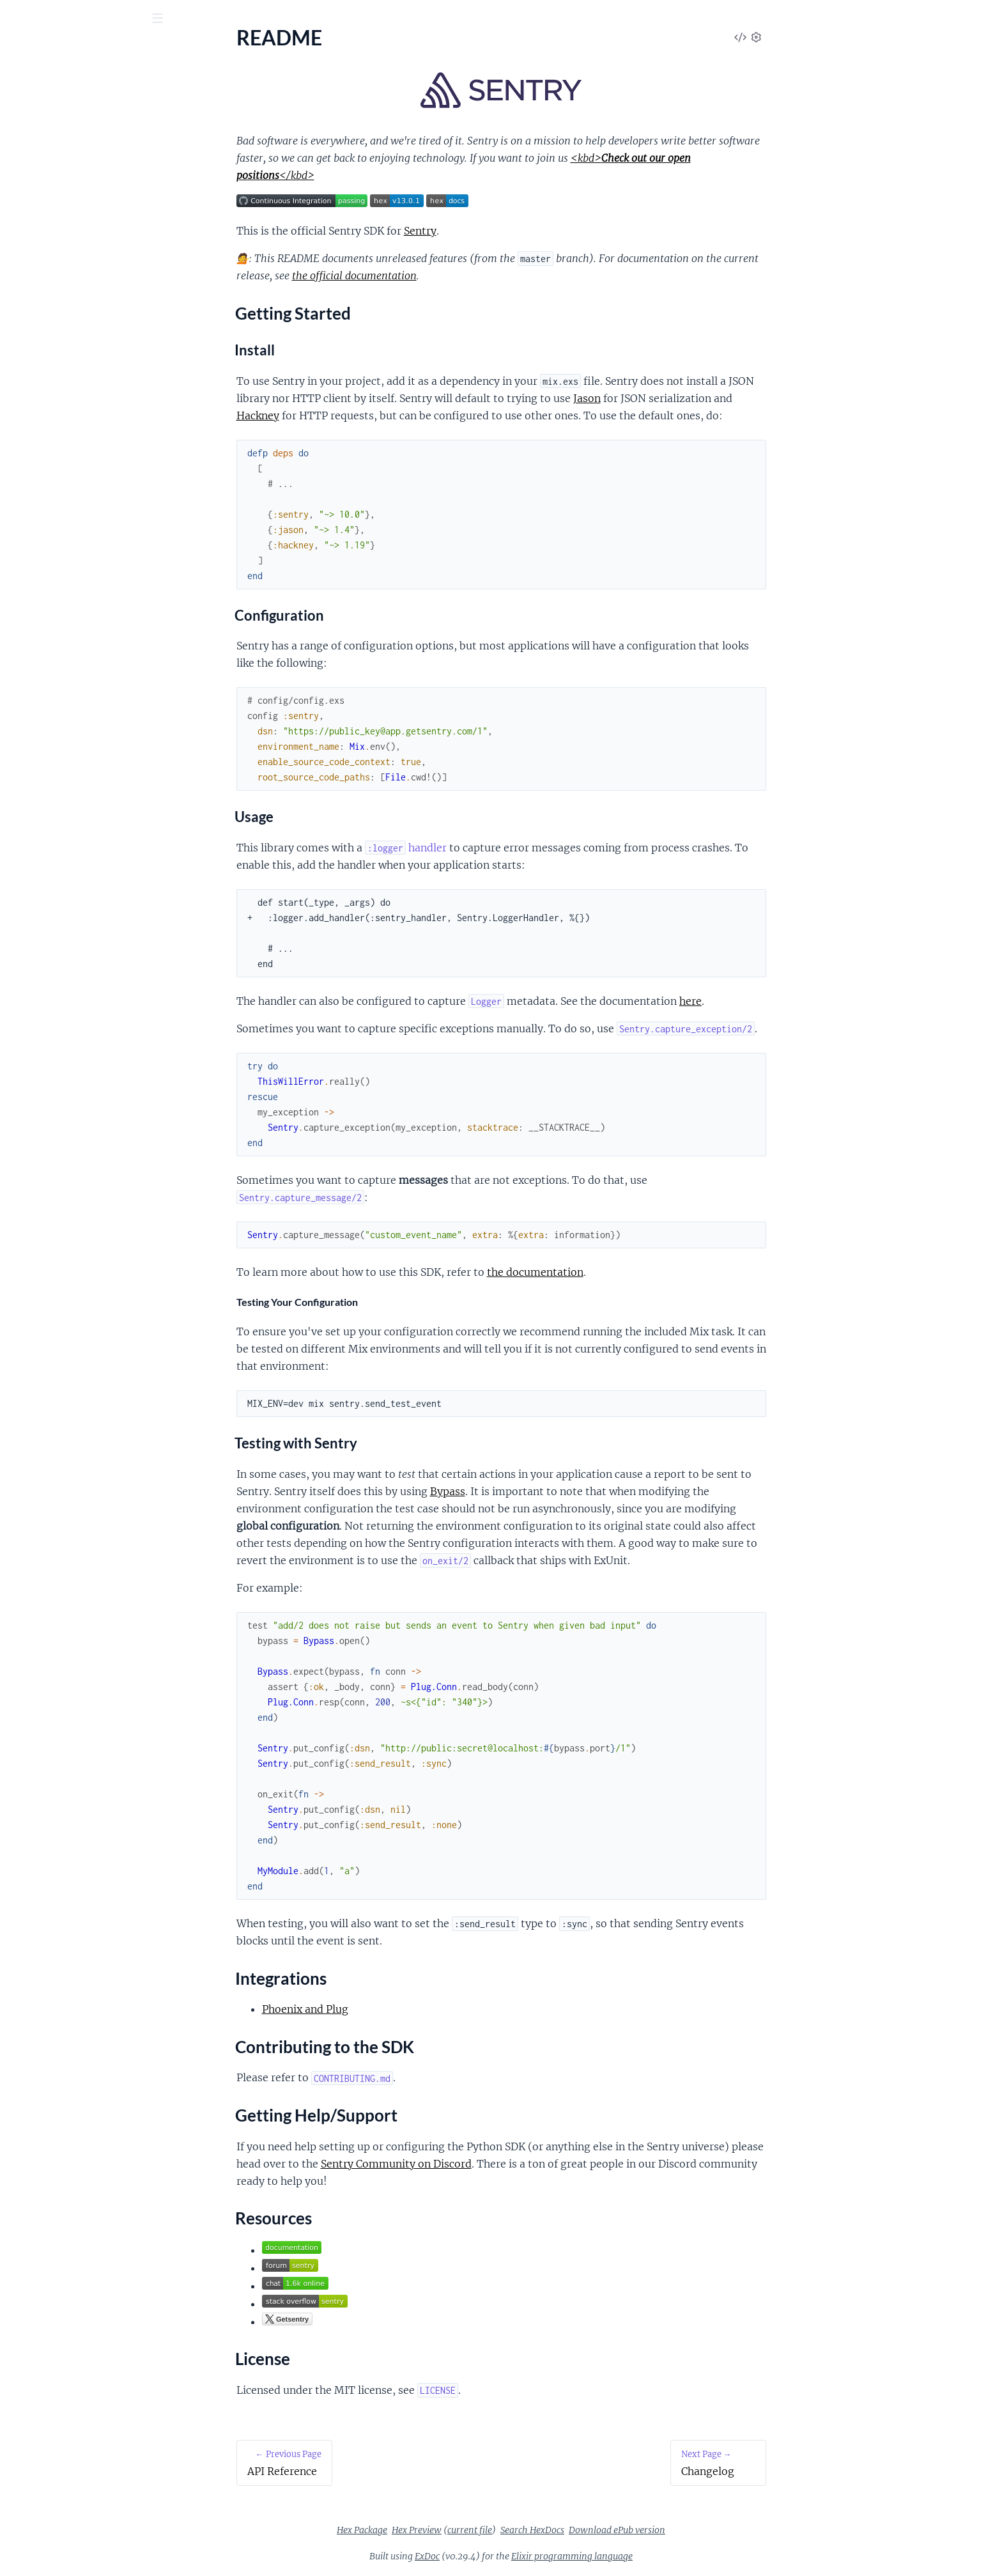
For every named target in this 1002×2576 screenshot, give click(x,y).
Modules (82, 89)
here (786, 1001)
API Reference (41, 128)
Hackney (353, 415)
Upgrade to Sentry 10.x (60, 425)
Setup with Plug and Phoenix (72, 312)
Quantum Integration (57, 347)
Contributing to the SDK (74, 198)
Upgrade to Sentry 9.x (57, 408)
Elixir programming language (667, 2556)
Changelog (33, 267)
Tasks (140, 89)
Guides (30, 89)
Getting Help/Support (69, 214)
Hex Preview (512, 2530)
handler (502, 847)
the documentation (631, 1272)
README (31, 145)
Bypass (543, 1491)
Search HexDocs (628, 2530)
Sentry (72, 50)
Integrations (48, 183)
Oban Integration (48, 329)
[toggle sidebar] (173, 20)
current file (565, 2530)
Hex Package (458, 2530)
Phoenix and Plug (401, 2009)
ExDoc (523, 2556)
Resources (43, 229)
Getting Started (55, 168)
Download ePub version (713, 2530)
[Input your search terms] (96, 18)
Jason (683, 398)
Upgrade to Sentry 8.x (57, 391)
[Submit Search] (19, 19)
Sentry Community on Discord (492, 2163)
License (37, 244)
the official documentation (450, 275)
